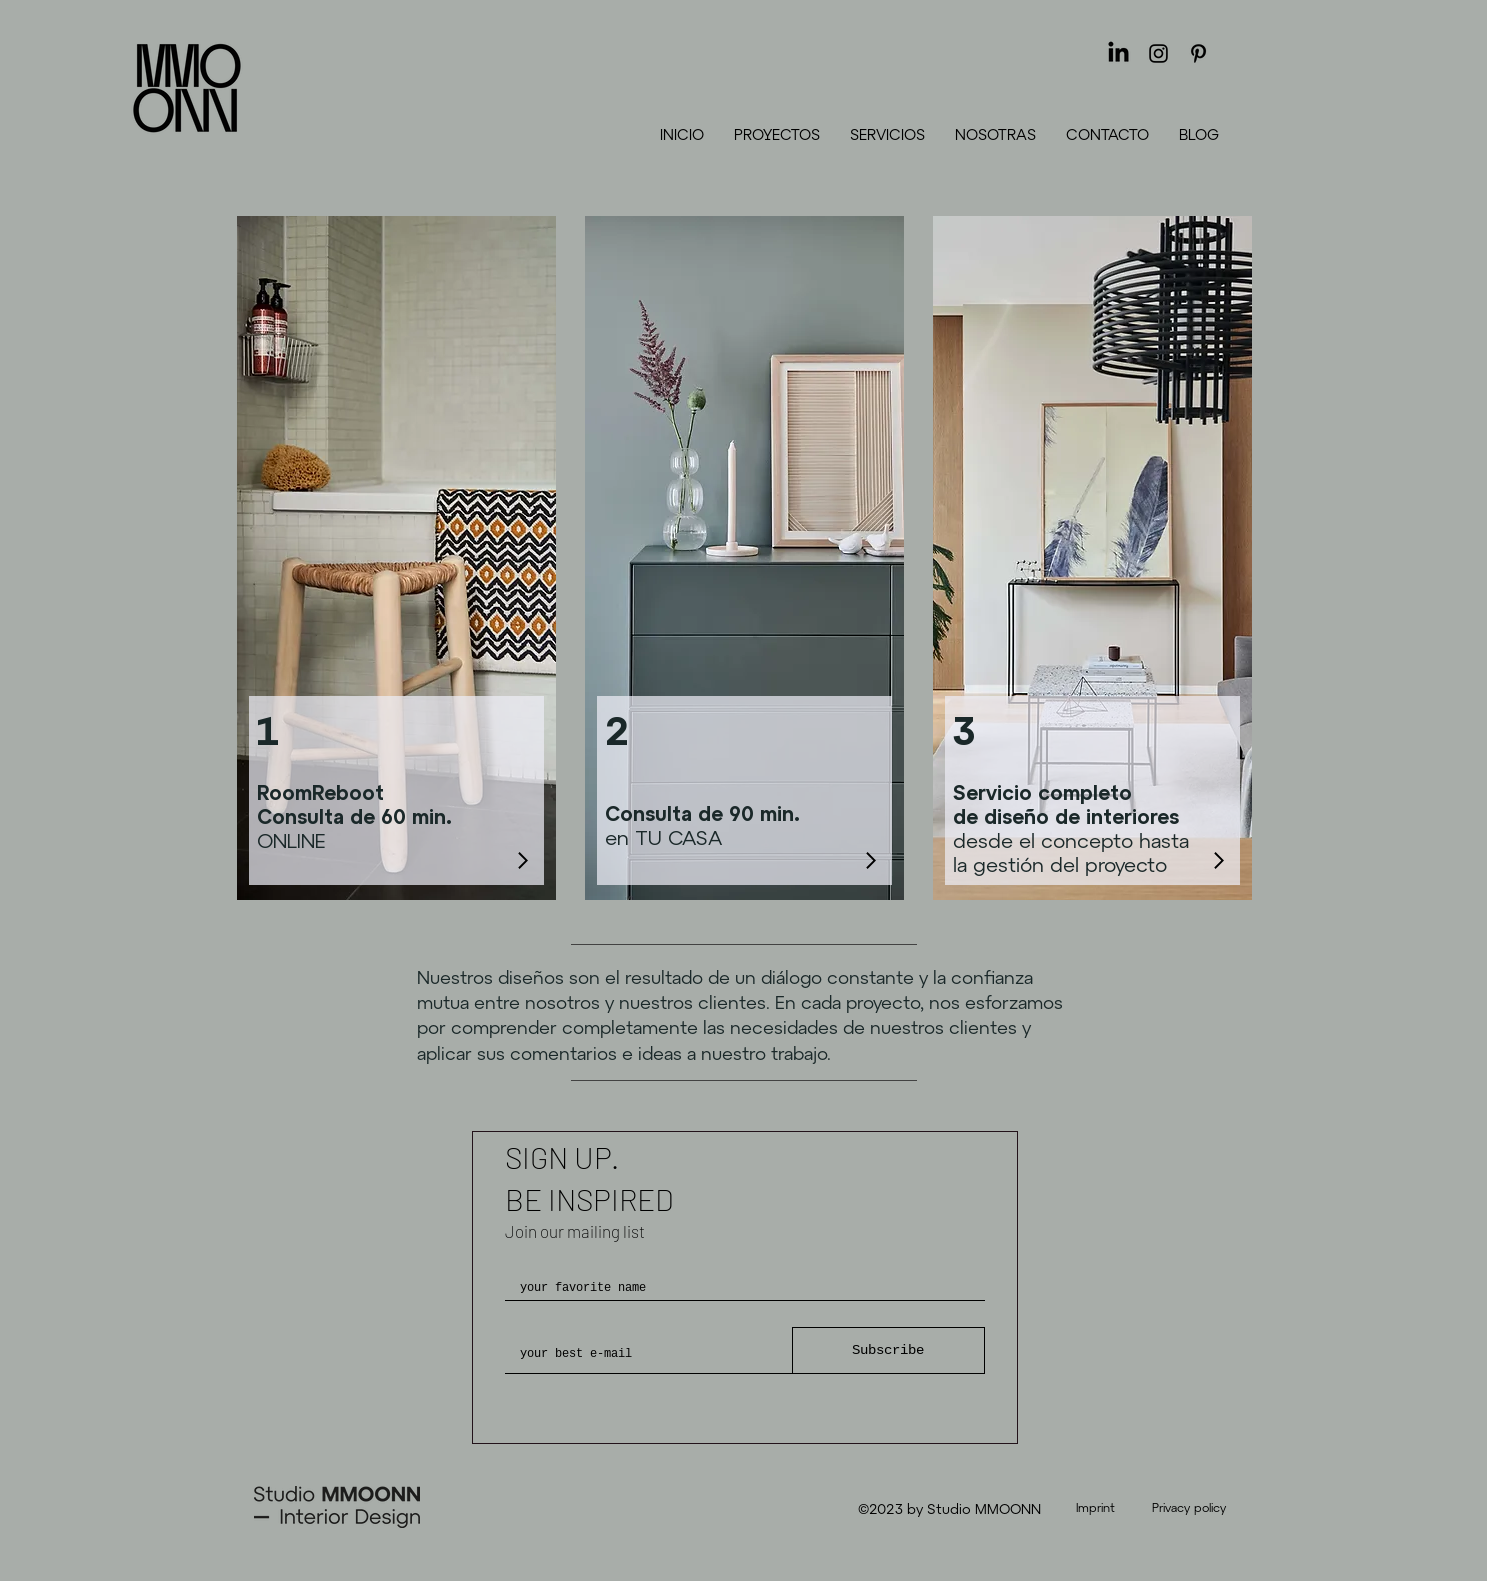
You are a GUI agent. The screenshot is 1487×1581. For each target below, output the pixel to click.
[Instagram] (1158, 53)
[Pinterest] (1198, 53)
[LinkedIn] (1118, 53)
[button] (887, 134)
